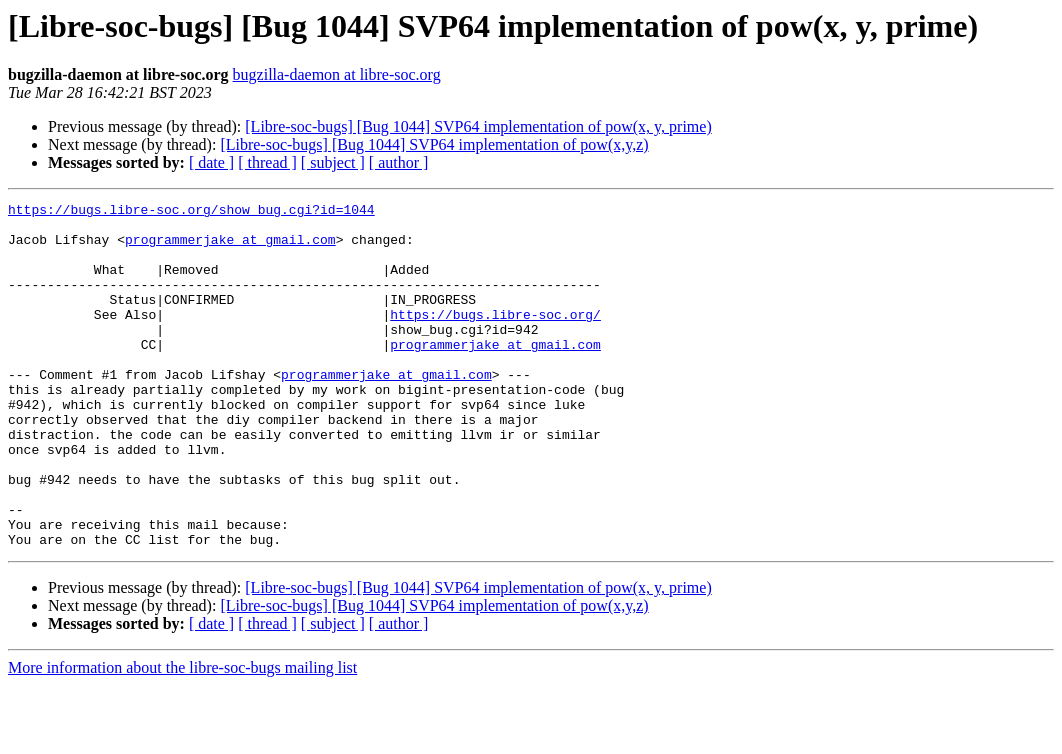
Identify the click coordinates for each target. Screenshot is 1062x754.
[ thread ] (267, 162)
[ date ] (211, 162)
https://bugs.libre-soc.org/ (495, 338)
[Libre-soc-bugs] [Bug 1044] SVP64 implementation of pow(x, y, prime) (478, 126)
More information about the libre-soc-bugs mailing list (182, 736)
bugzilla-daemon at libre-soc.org (337, 74)
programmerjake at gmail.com (230, 248)
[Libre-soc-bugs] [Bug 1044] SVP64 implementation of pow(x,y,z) (434, 144)
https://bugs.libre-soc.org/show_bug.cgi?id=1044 (191, 212)
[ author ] (399, 162)
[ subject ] (333, 162)
